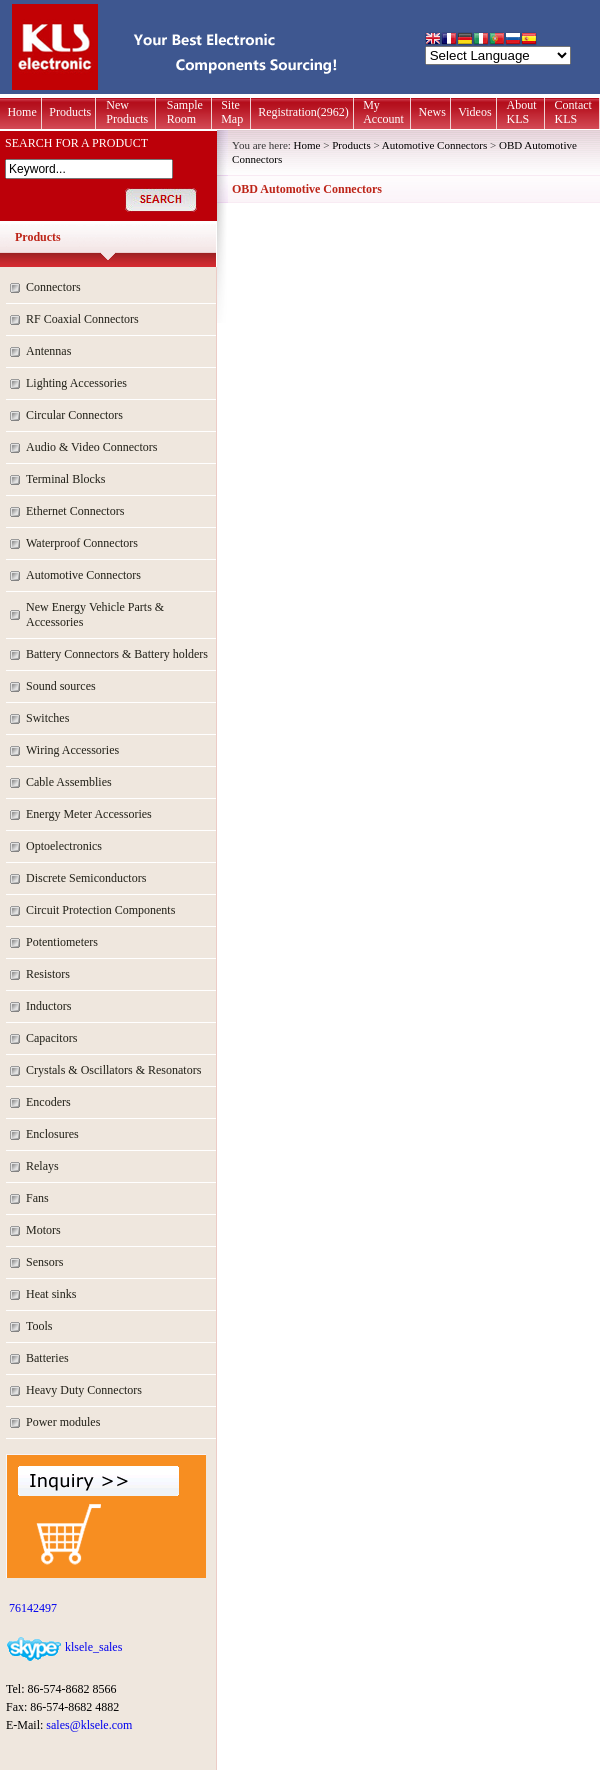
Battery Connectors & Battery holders (117, 654)
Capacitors (51, 1038)
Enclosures (52, 1134)
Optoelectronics (64, 846)
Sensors (44, 1262)
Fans (37, 1198)
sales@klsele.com (89, 1725)
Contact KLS (573, 112)
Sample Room (185, 112)
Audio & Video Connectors (91, 447)
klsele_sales (92, 1647)
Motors (43, 1230)
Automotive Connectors (83, 575)
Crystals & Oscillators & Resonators (113, 1070)
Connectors (53, 287)
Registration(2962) (303, 112)
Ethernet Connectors (75, 511)
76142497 (31, 1608)
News (432, 112)
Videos (474, 112)
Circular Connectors (74, 415)
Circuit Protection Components (100, 910)
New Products (127, 112)
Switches (47, 718)
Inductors (48, 1006)
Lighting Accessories (76, 383)
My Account (383, 112)
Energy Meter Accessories (89, 814)
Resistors (48, 974)
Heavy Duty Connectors (84, 1390)
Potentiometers (62, 942)
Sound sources (61, 686)
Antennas (48, 351)
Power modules (63, 1422)
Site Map (232, 112)
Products (70, 112)
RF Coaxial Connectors (82, 319)
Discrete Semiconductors (86, 878)
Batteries (47, 1358)
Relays (42, 1166)
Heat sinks (51, 1294)
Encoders (48, 1102)
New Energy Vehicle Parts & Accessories (95, 614)
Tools (39, 1326)
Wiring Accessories (72, 750)
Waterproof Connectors (82, 543)
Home (21, 112)
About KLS (522, 112)
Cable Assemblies (69, 782)
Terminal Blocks (65, 479)
